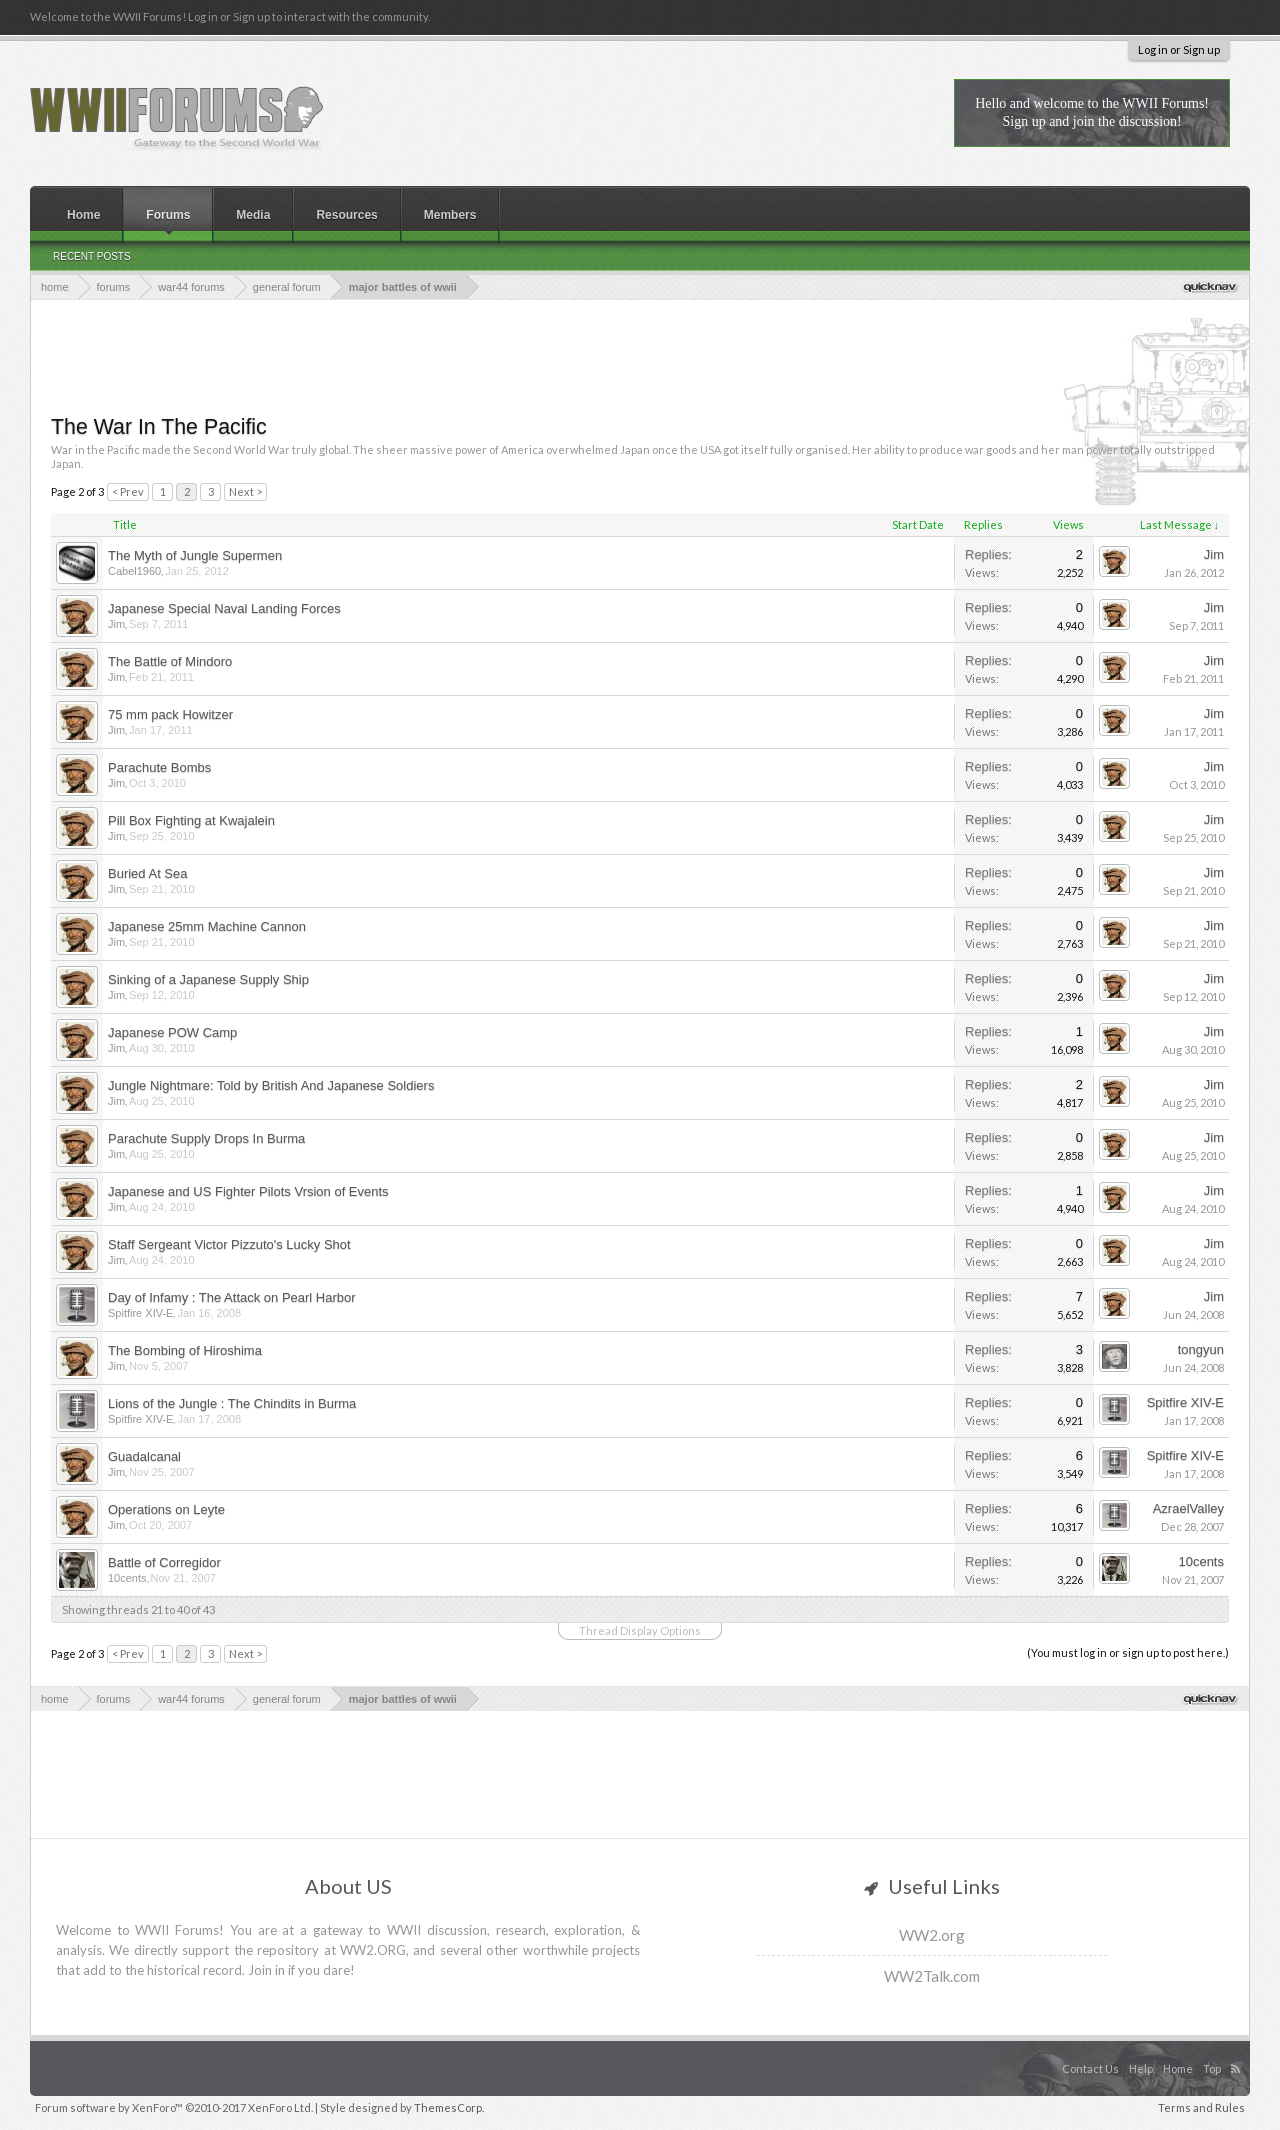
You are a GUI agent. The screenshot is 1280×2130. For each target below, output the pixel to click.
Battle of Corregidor (164, 1562)
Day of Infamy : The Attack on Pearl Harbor (232, 1297)
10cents (127, 1578)
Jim (1214, 554)
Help (1141, 2068)
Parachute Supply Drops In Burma (206, 1138)
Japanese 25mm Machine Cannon (207, 926)
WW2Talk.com (932, 1976)
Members (450, 215)
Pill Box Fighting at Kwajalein (191, 820)
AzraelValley (1188, 1508)
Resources (346, 215)
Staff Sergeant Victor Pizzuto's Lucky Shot (229, 1244)
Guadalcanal (144, 1456)
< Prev (128, 491)
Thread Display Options (640, 1630)
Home (83, 215)
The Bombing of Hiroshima (185, 1350)
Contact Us (1090, 2068)
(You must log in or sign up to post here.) (1128, 1652)
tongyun (1201, 1349)
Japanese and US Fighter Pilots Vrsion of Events (248, 1191)
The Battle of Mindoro (170, 661)
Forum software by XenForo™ (174, 2107)
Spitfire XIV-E (140, 1313)
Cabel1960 (134, 571)
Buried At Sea (148, 873)
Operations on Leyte (166, 1509)
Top (1212, 2068)
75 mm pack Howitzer (170, 714)
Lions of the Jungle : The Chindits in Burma (232, 1403)
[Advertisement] (640, 355)
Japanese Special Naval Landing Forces (224, 608)
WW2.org (932, 1935)
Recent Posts (92, 256)
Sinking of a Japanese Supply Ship (208, 979)
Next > (245, 491)
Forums (168, 215)
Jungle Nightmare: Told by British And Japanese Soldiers (271, 1085)
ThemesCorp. (449, 2107)
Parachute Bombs (159, 767)
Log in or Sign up (1179, 49)
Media (253, 215)
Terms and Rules (1201, 2107)
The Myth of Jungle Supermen (195, 555)
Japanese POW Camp (172, 1032)
